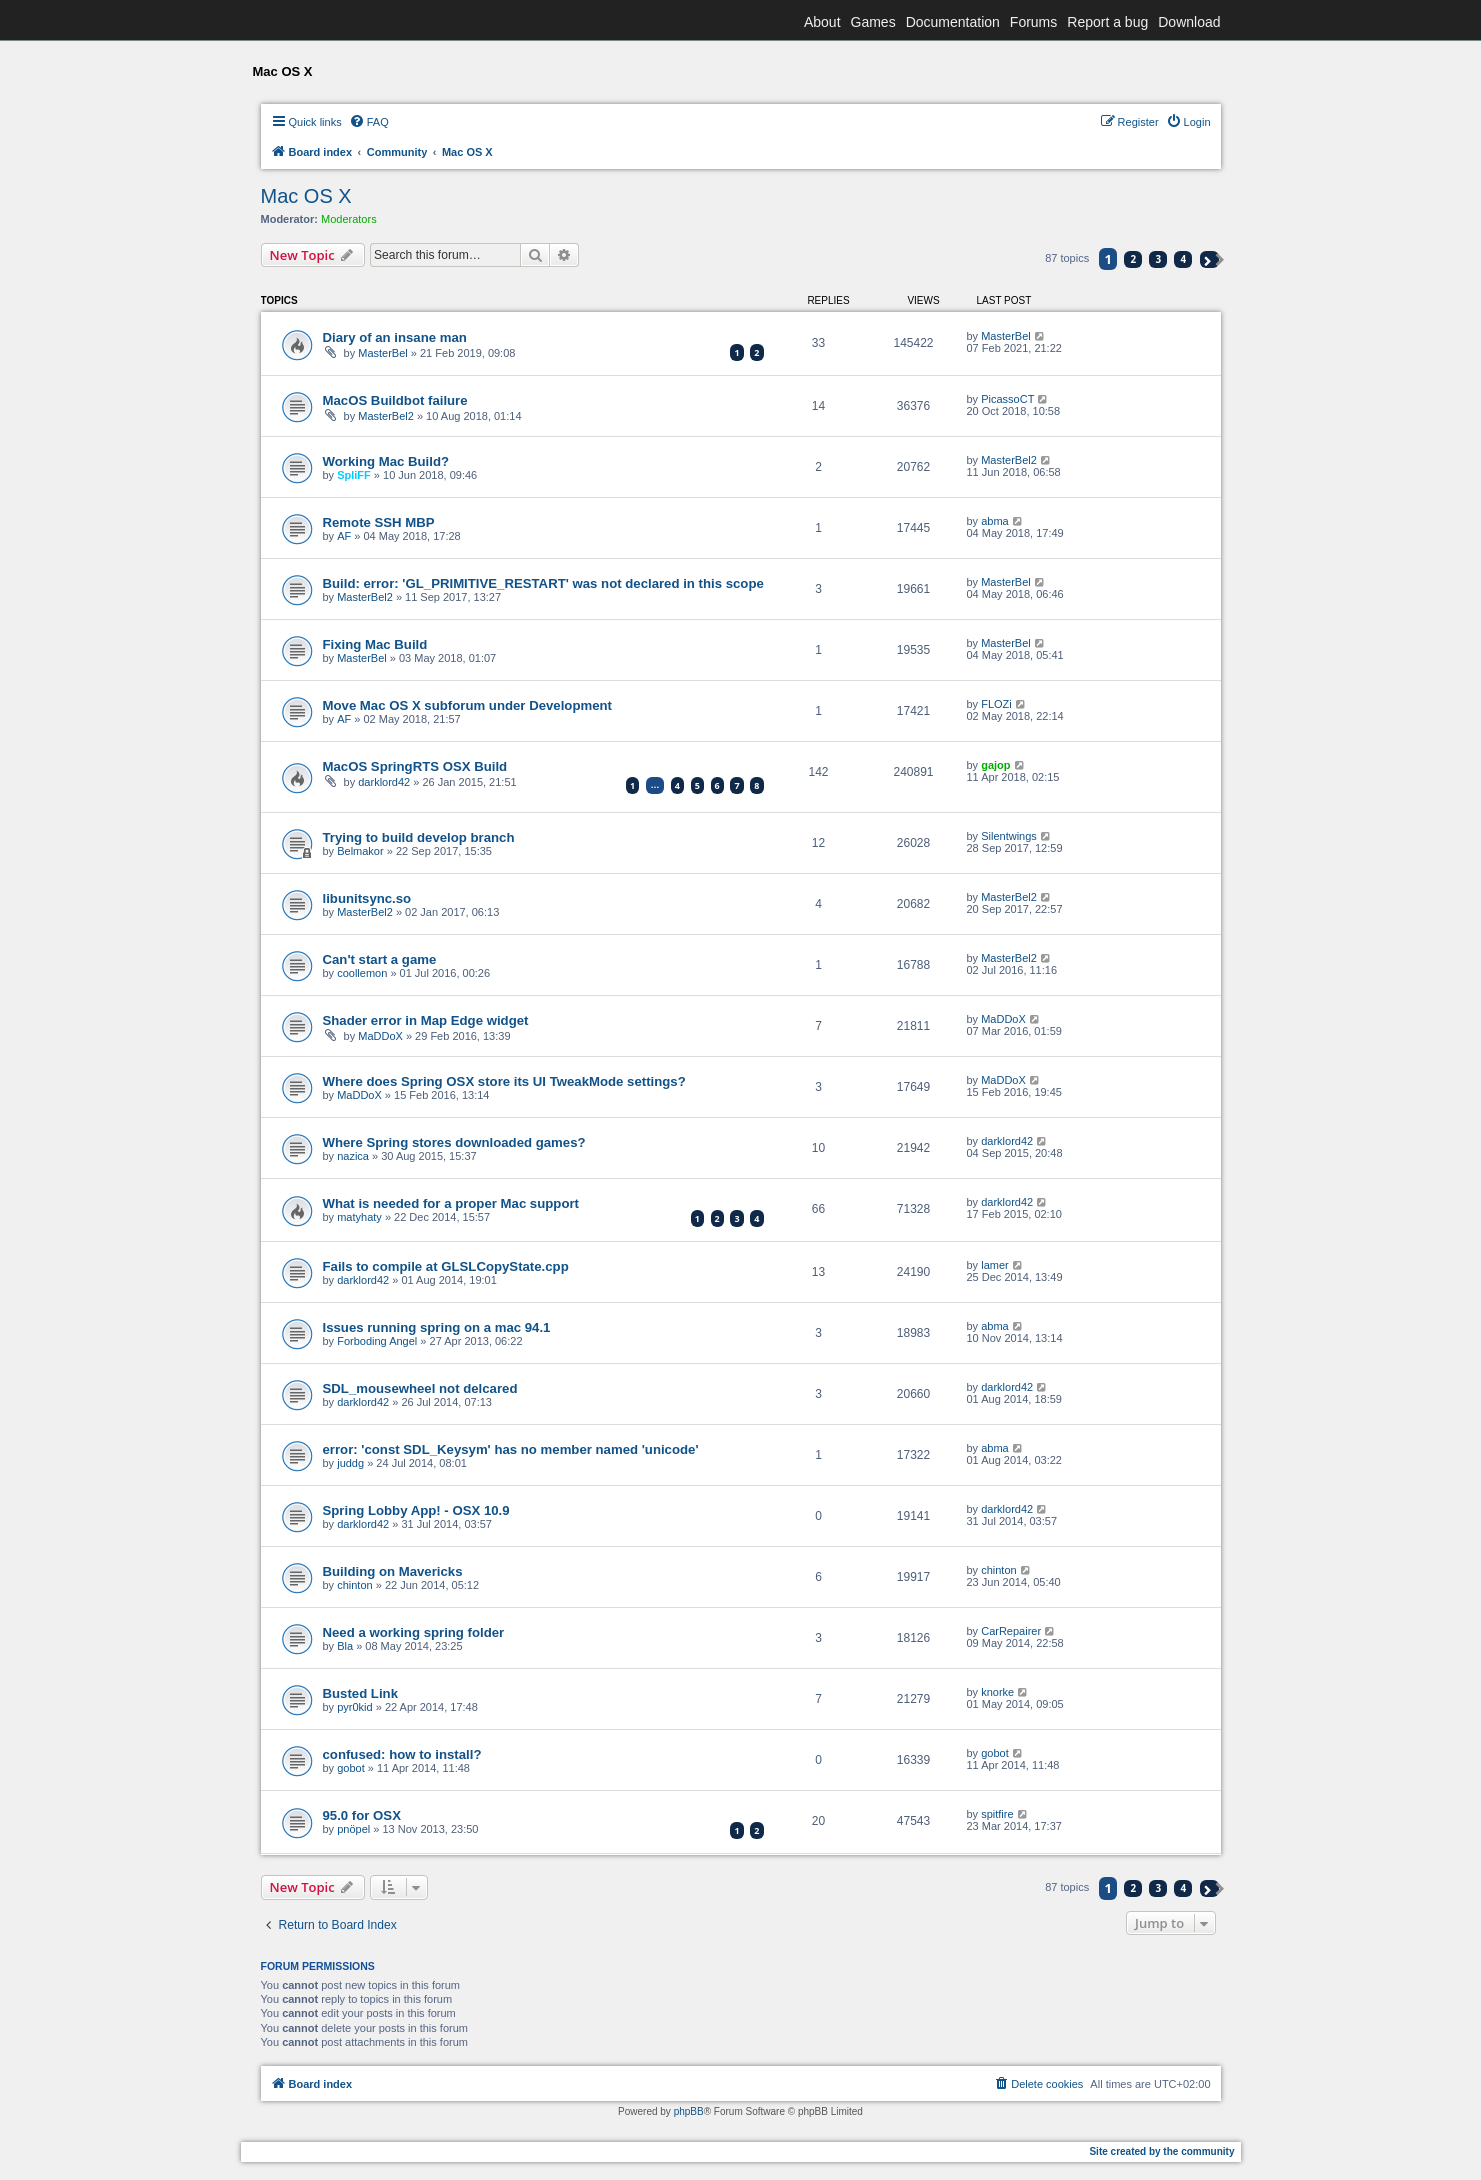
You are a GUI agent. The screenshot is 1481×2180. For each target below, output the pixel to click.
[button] (1209, 259)
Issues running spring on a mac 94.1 (437, 1327)
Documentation (953, 22)
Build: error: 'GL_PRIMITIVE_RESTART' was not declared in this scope (543, 583)
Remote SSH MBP (379, 522)
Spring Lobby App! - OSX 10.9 (416, 1510)
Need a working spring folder (414, 1632)
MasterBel (383, 353)
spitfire (997, 1814)
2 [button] (1133, 259)
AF (344, 536)
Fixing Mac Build (375, 644)
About (822, 22)
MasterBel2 (386, 416)
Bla (345, 1646)
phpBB (689, 2111)
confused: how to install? (402, 1754)
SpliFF (354, 475)
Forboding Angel (377, 1341)
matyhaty (359, 1217)
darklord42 (384, 782)
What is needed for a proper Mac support (451, 1203)
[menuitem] (369, 122)
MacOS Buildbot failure (395, 400)
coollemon (362, 973)
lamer (995, 1265)
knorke (997, 1692)
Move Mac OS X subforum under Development (467, 705)
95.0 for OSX (362, 1815)
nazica (353, 1156)
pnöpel (353, 1829)
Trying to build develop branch (419, 837)
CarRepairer (1011, 1631)
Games (873, 22)
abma (995, 521)
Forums (1033, 22)
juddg (350, 1463)
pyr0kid (354, 1707)
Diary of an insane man (395, 337)
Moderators (349, 219)
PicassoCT (1007, 399)
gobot (351, 1768)
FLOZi (996, 704)
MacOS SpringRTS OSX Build (415, 766)
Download (1189, 22)
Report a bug (1107, 22)
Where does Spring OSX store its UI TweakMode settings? (504, 1081)
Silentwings (1009, 836)
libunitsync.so (367, 898)
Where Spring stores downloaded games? (454, 1142)
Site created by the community (1161, 2151)
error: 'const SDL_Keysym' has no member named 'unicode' (511, 1449)
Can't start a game (380, 959)
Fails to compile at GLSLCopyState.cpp (446, 1266)
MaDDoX (380, 1036)
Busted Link (360, 1693)
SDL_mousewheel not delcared (420, 1388)
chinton (354, 1585)
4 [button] (1184, 259)
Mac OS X (306, 196)
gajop (995, 765)
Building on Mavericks (393, 1571)
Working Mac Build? (386, 461)
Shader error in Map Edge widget (426, 1020)
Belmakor (360, 851)
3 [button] (1159, 259)
